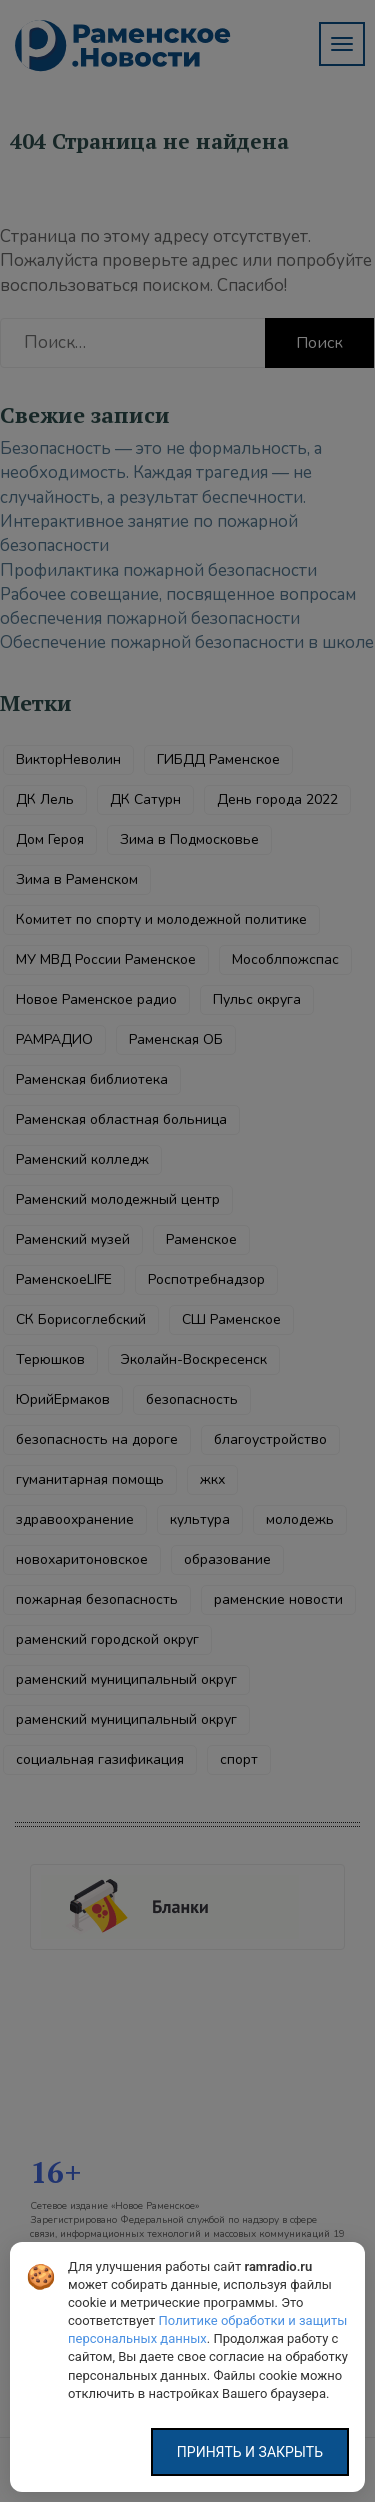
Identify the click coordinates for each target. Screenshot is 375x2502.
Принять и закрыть (250, 2452)
